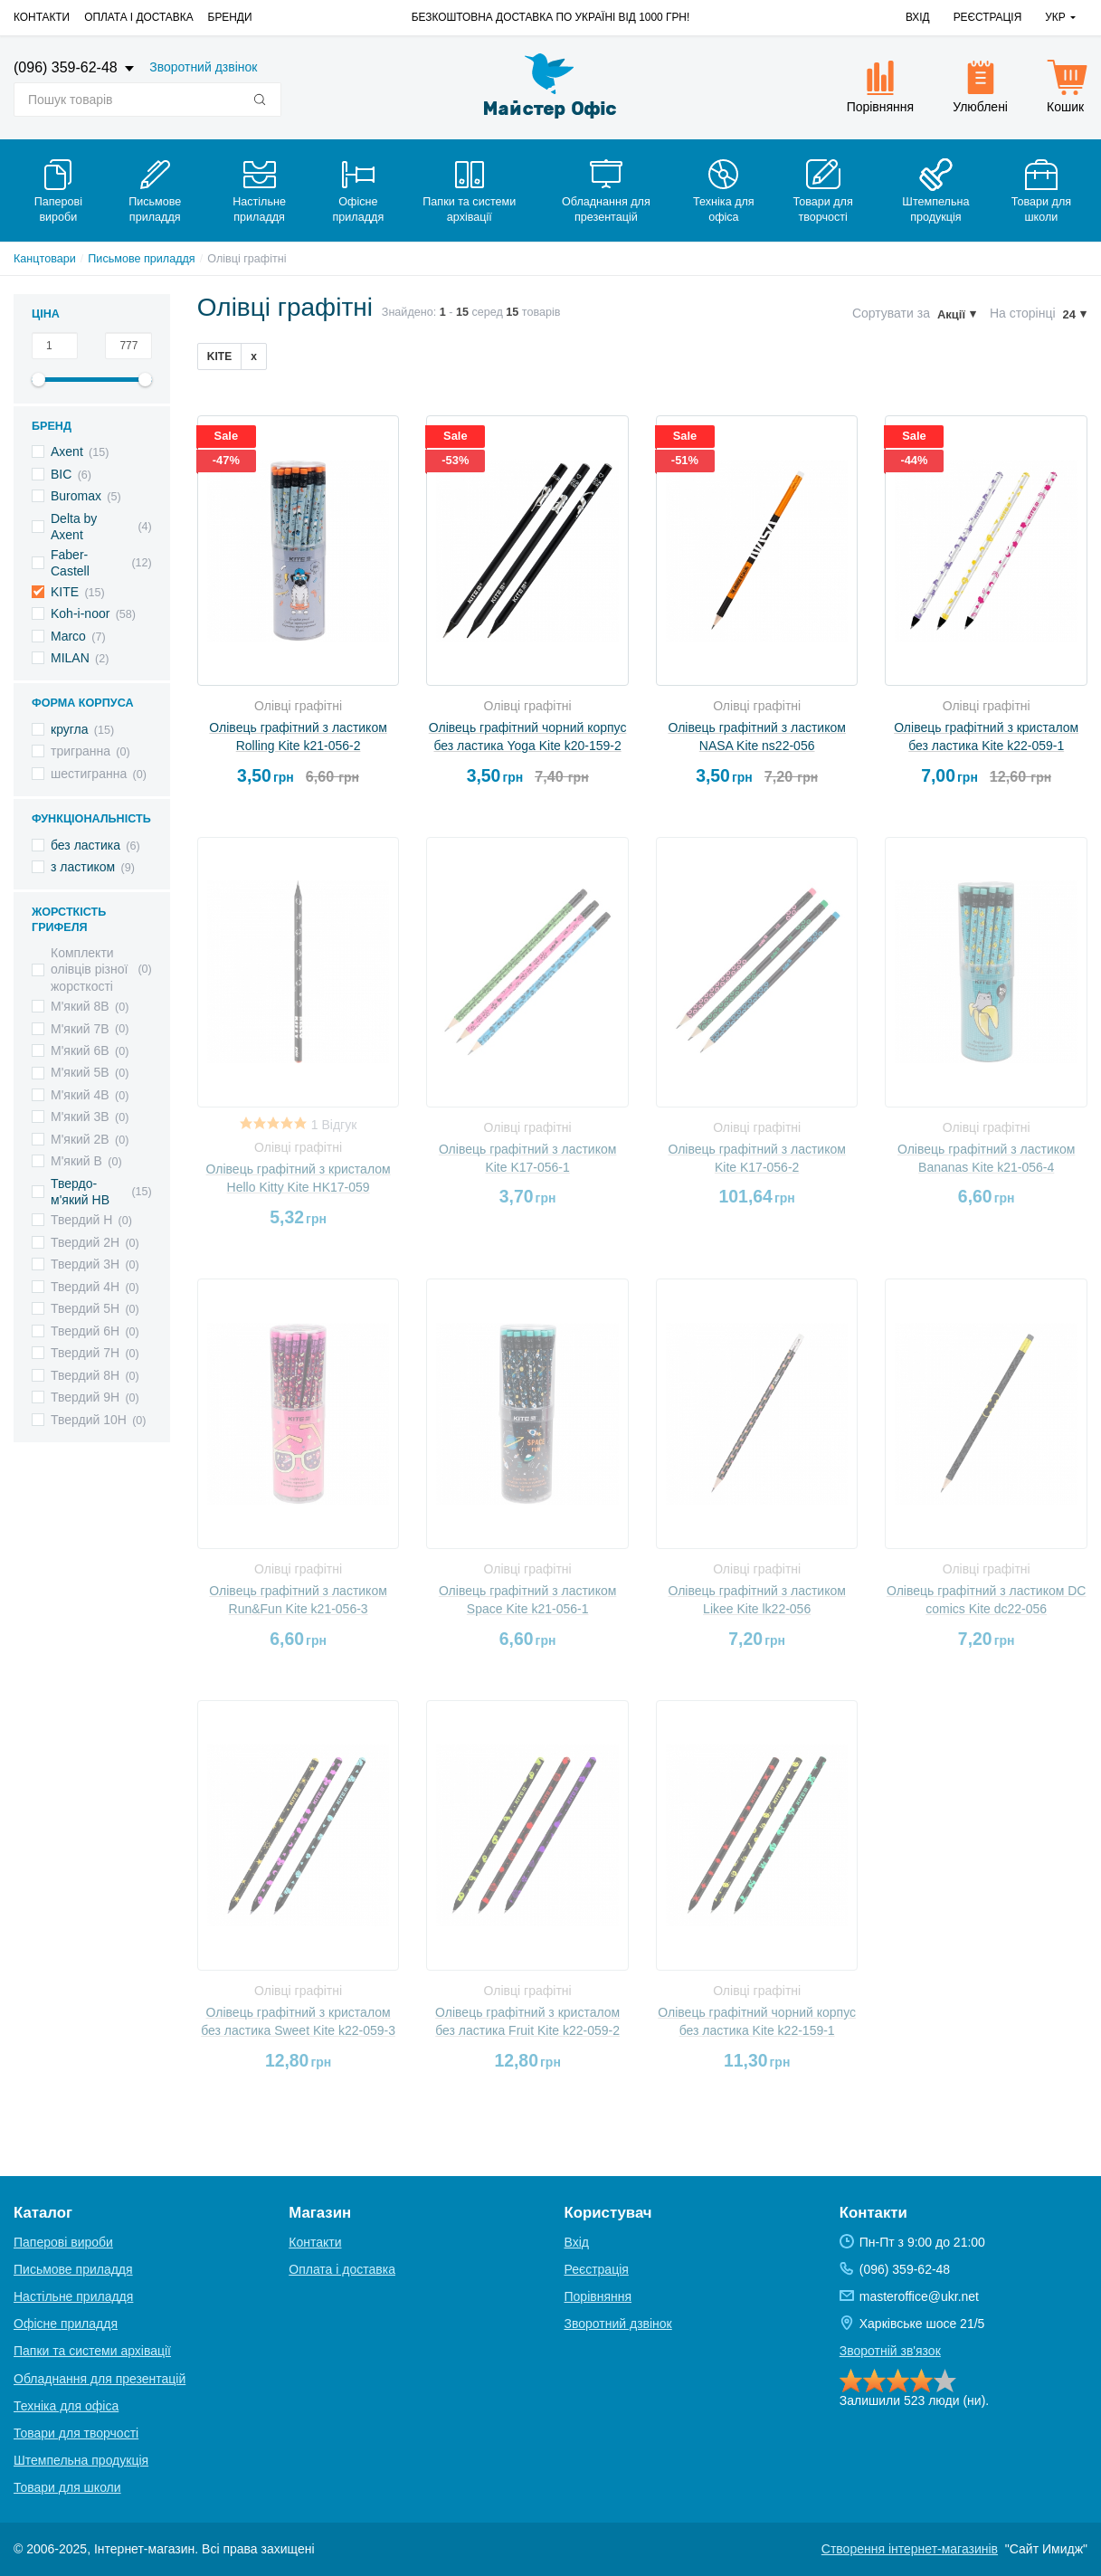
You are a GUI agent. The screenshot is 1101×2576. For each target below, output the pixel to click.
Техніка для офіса (66, 2406)
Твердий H (81, 1219)
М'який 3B (80, 1116)
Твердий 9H (85, 1397)
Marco (68, 636)
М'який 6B (80, 1050)
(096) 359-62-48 (67, 67)
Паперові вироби (63, 2242)
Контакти (42, 17)
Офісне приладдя (66, 2323)
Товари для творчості (76, 2433)
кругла (70, 729)
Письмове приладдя (141, 258)
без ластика (85, 845)
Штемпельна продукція (81, 2460)
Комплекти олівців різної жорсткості (89, 969)
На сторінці (1023, 313)
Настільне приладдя (73, 2296)
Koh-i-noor (80, 613)
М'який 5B (80, 1072)
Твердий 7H (85, 1352)
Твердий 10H (89, 1419)
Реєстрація (988, 17)
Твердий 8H (85, 1375)
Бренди (230, 17)
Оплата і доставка (138, 17)
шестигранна (89, 773)
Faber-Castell (70, 562)
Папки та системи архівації (92, 2350)
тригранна (80, 751)
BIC (61, 474)
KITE (65, 592)
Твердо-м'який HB (80, 1191)
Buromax (76, 496)
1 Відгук (334, 1124)
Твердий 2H (85, 1242)
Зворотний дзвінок (203, 67)
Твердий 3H (85, 1264)
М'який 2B (80, 1139)
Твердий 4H (85, 1286)
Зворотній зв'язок (890, 2350)
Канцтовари (45, 258)
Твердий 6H (85, 1331)
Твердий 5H (85, 1308)
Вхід (918, 17)
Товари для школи (67, 2487)
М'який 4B (80, 1095)
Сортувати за (891, 313)
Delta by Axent (74, 526)
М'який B (76, 1161)
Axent (67, 451)
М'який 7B (80, 1029)
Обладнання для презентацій (99, 2379)
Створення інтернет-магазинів (909, 2549)
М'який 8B (80, 1006)
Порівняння (598, 2296)
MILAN (70, 658)
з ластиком (83, 867)
